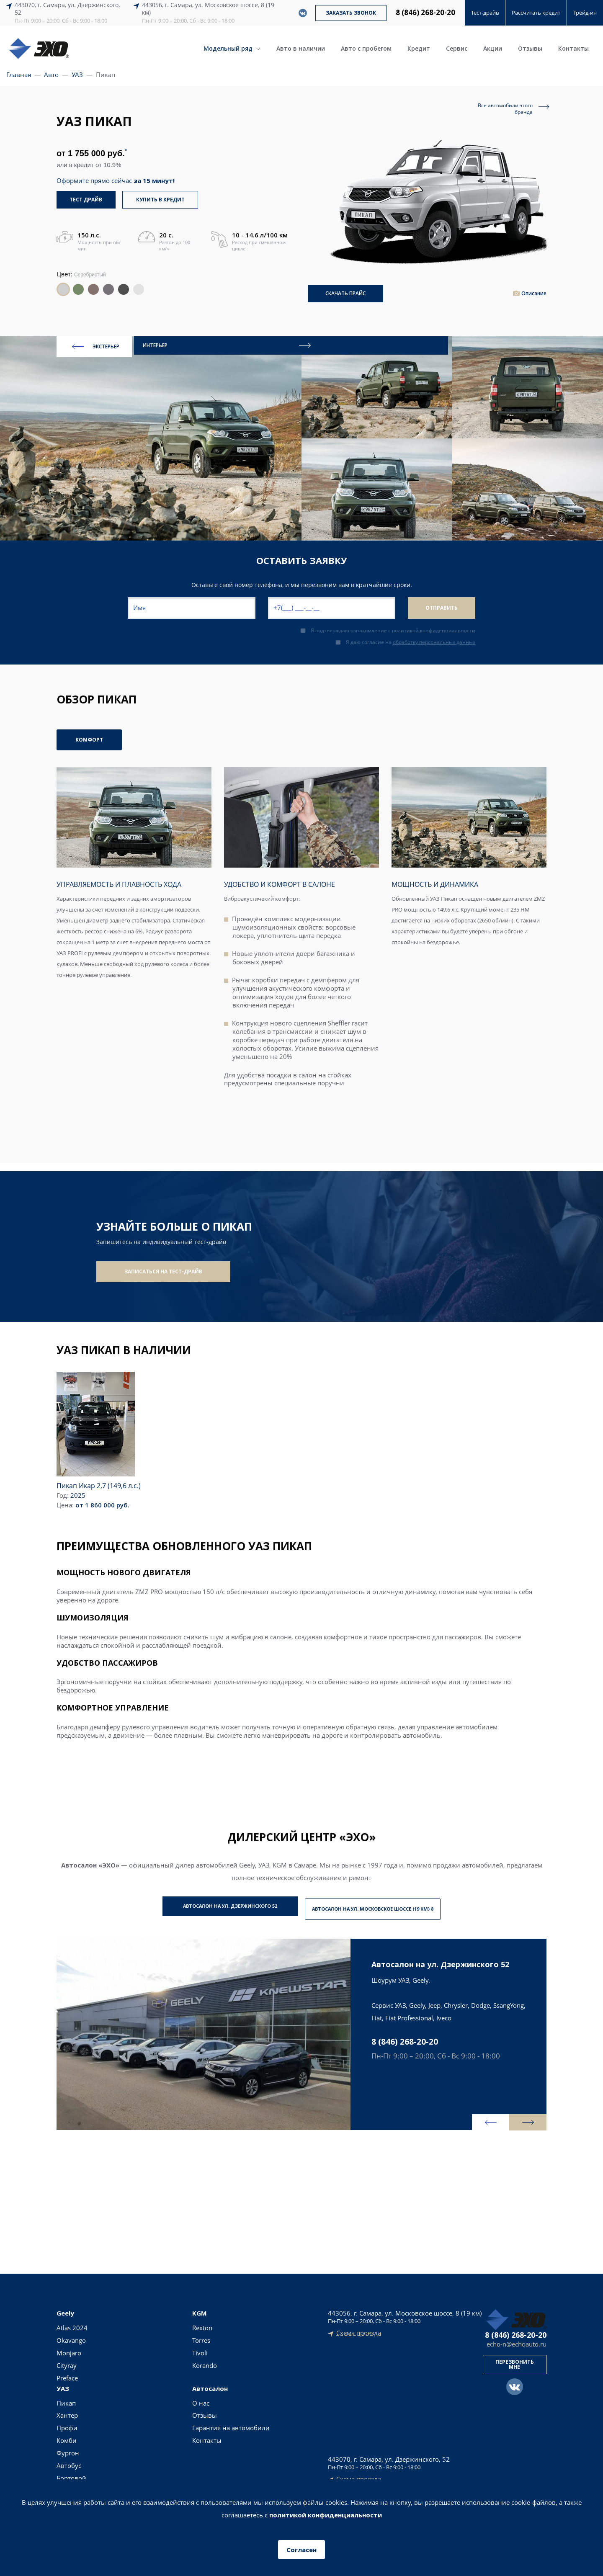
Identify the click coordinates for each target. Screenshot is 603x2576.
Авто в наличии (300, 48)
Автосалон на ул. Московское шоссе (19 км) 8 (386, 1903)
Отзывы (530, 48)
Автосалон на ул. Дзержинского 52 (217, 1903)
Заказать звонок (351, 12)
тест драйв (86, 199)
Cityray (67, 2360)
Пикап (163, 2322)
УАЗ (77, 75)
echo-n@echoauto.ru (516, 2339)
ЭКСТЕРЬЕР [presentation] (96, 342)
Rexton (116, 2322)
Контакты (573, 48)
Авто (51, 75)
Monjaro (69, 2347)
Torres (115, 2335)
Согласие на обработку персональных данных (301, 2469)
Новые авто (278, 2322)
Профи (164, 2347)
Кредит (418, 48)
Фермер (166, 2410)
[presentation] (471, 2114)
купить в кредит (161, 199)
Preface (67, 2372)
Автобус (166, 2385)
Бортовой (169, 2397)
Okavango (71, 2335)
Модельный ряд (232, 48)
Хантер (164, 2335)
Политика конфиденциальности (302, 2459)
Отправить (441, 604)
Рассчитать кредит (536, 12)
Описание (533, 289)
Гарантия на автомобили (222, 2351)
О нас (211, 2322)
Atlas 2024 (72, 2322)
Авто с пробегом (366, 48)
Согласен (301, 2549)
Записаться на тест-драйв (163, 1267)
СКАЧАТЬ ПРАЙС (345, 289)
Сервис (456, 48)
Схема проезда (358, 2328)
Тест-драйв (485, 12)
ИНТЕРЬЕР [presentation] (170, 342)
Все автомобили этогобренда (505, 109)
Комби (164, 2360)
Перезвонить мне (514, 2359)
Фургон (165, 2372)
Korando (118, 2360)
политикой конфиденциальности (433, 626)
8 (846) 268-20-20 (425, 12)
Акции (492, 48)
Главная (18, 75)
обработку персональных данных (434, 638)
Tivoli (113, 2347)
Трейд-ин (585, 12)
